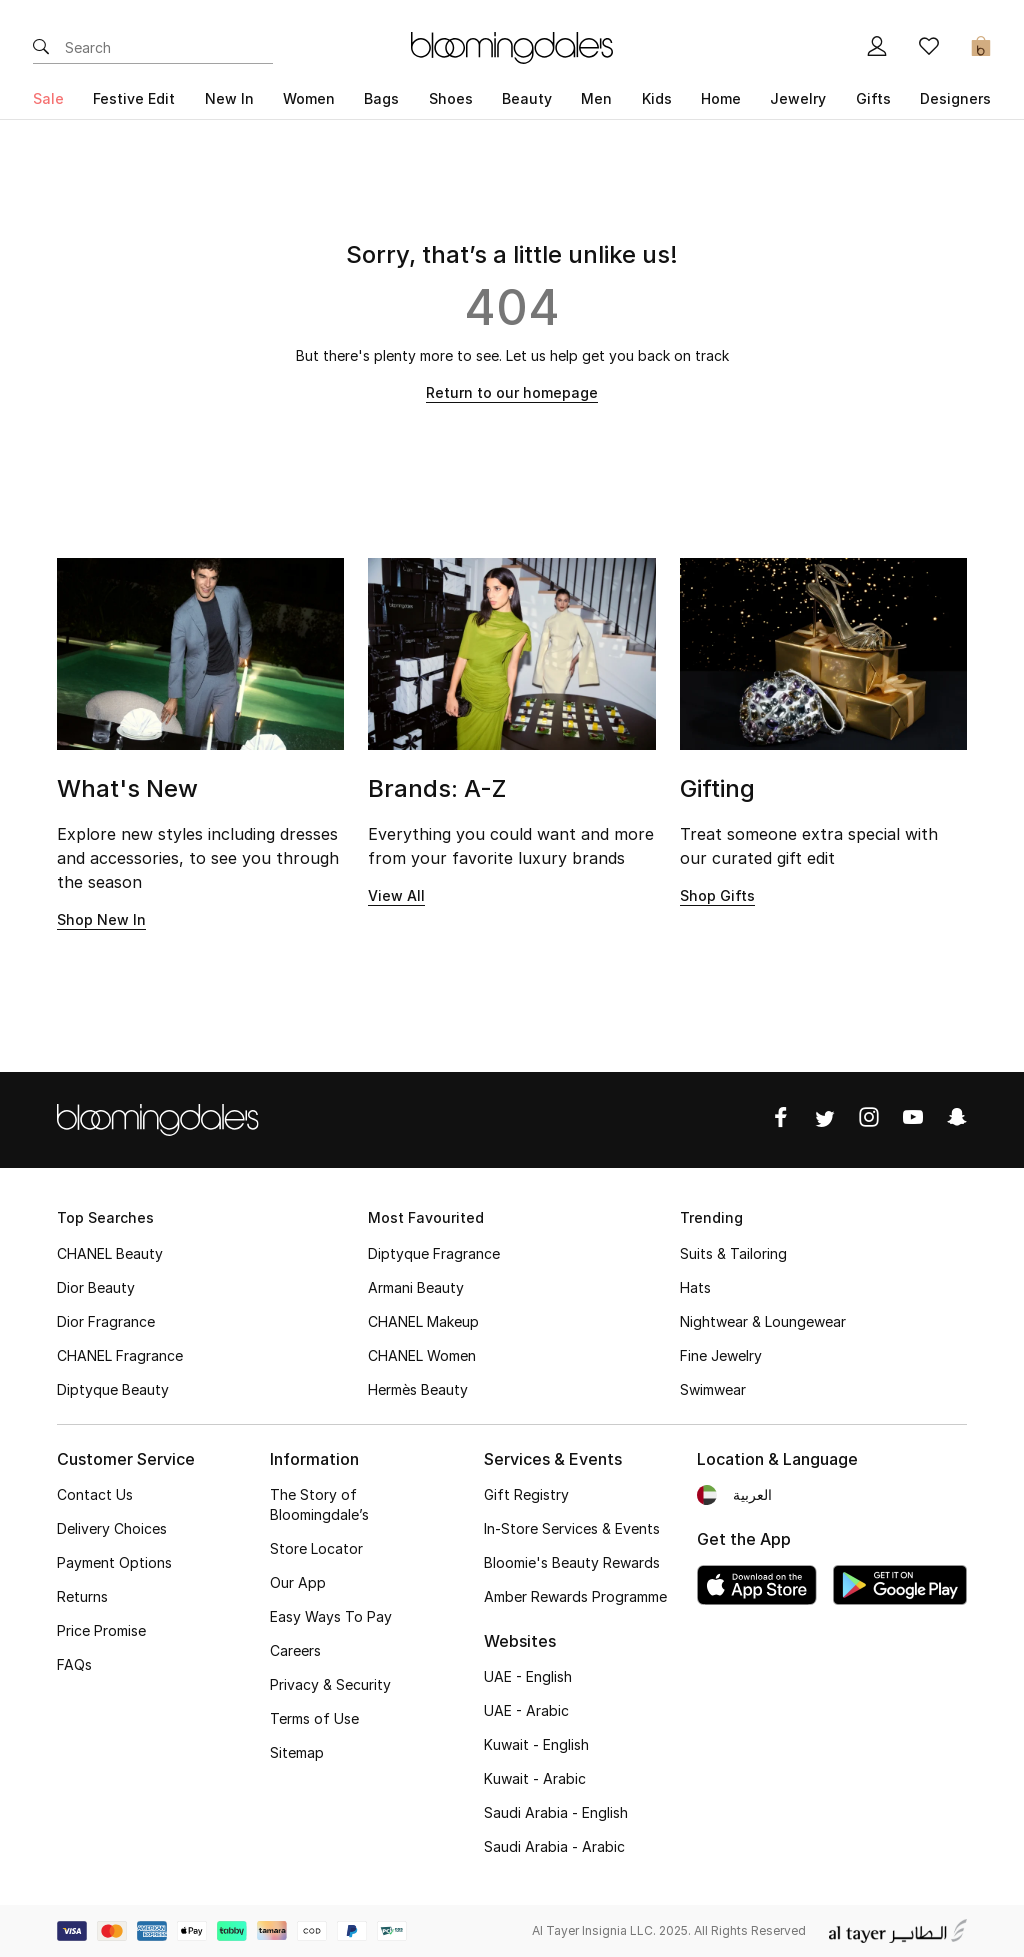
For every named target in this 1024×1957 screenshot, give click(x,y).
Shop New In (101, 919)
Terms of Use (314, 1718)
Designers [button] (955, 98)
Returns (82, 1596)
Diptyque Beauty (113, 1389)
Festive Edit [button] (134, 98)
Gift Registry (526, 1494)
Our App (298, 1582)
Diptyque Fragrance (434, 1253)
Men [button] (596, 98)
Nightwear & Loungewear (763, 1321)
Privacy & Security (330, 1684)
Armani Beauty (416, 1287)
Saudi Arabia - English (556, 1812)
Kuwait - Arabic (535, 1778)
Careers (295, 1650)
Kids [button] (657, 98)
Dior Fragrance (106, 1321)
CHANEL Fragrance (120, 1355)
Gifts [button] (873, 98)
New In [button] (229, 98)
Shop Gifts (717, 895)
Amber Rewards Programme (575, 1596)
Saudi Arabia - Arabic (554, 1846)
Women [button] (309, 98)
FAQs (74, 1664)
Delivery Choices (112, 1528)
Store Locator (316, 1548)
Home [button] (721, 98)
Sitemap (297, 1752)
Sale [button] (48, 98)
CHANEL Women (422, 1355)
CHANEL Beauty (110, 1253)
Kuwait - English (536, 1744)
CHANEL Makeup (423, 1321)
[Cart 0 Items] (981, 48)
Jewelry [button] (798, 98)
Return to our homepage (512, 392)
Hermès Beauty (418, 1389)
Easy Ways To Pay (331, 1616)
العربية (752, 1494)
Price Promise (101, 1630)
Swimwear (713, 1389)
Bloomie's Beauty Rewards (572, 1562)
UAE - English (528, 1676)
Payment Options (114, 1562)
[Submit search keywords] (41, 48)
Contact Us (95, 1494)
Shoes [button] (451, 98)
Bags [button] (381, 98)
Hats (695, 1287)
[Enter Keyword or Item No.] (169, 48)
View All (396, 895)
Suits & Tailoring (733, 1253)
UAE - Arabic (526, 1710)
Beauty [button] (527, 98)
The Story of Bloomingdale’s (319, 1504)
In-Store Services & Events (572, 1528)
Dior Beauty (96, 1287)
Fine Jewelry (721, 1355)
